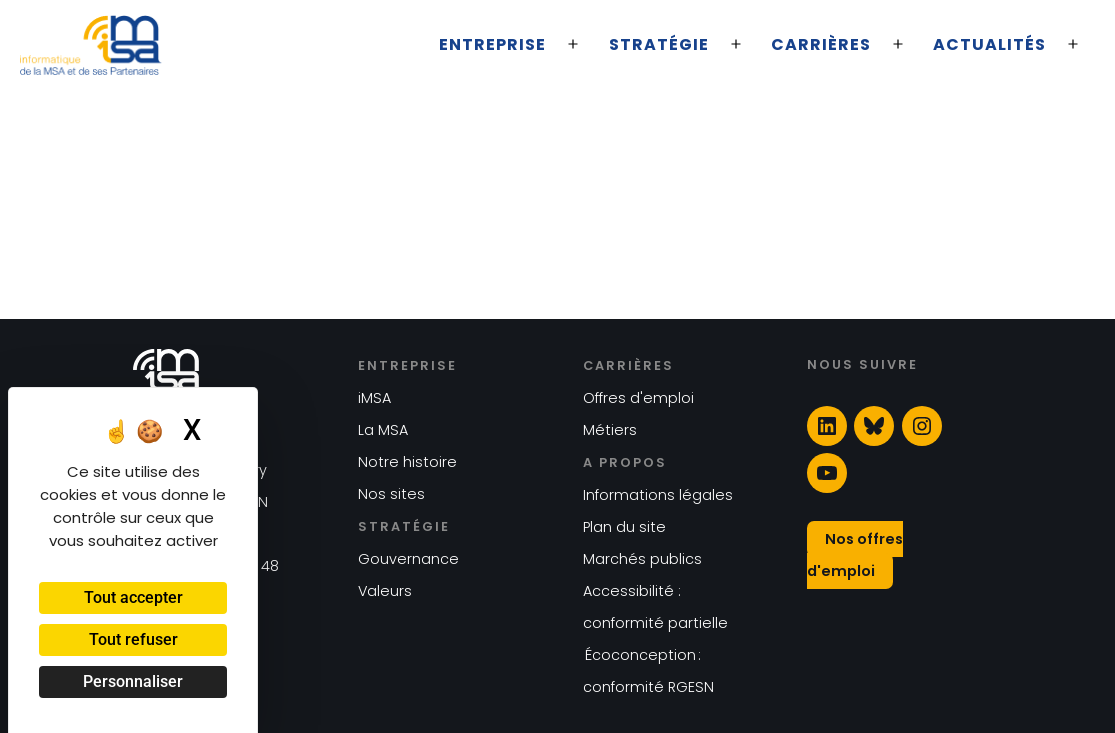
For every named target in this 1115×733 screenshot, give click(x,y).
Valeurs (385, 591)
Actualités (989, 44)
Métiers (610, 430)
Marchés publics (642, 559)
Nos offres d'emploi (855, 555)
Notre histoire (407, 462)
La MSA (383, 430)
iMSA (374, 398)
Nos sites (391, 494)
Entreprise (492, 44)
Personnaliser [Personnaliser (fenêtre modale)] (133, 681)
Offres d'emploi (638, 398)
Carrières (821, 44)
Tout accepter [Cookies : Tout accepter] (133, 597)
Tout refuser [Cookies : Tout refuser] (133, 639)
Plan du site (624, 527)
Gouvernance (408, 559)
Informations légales (658, 495)
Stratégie (659, 44)
